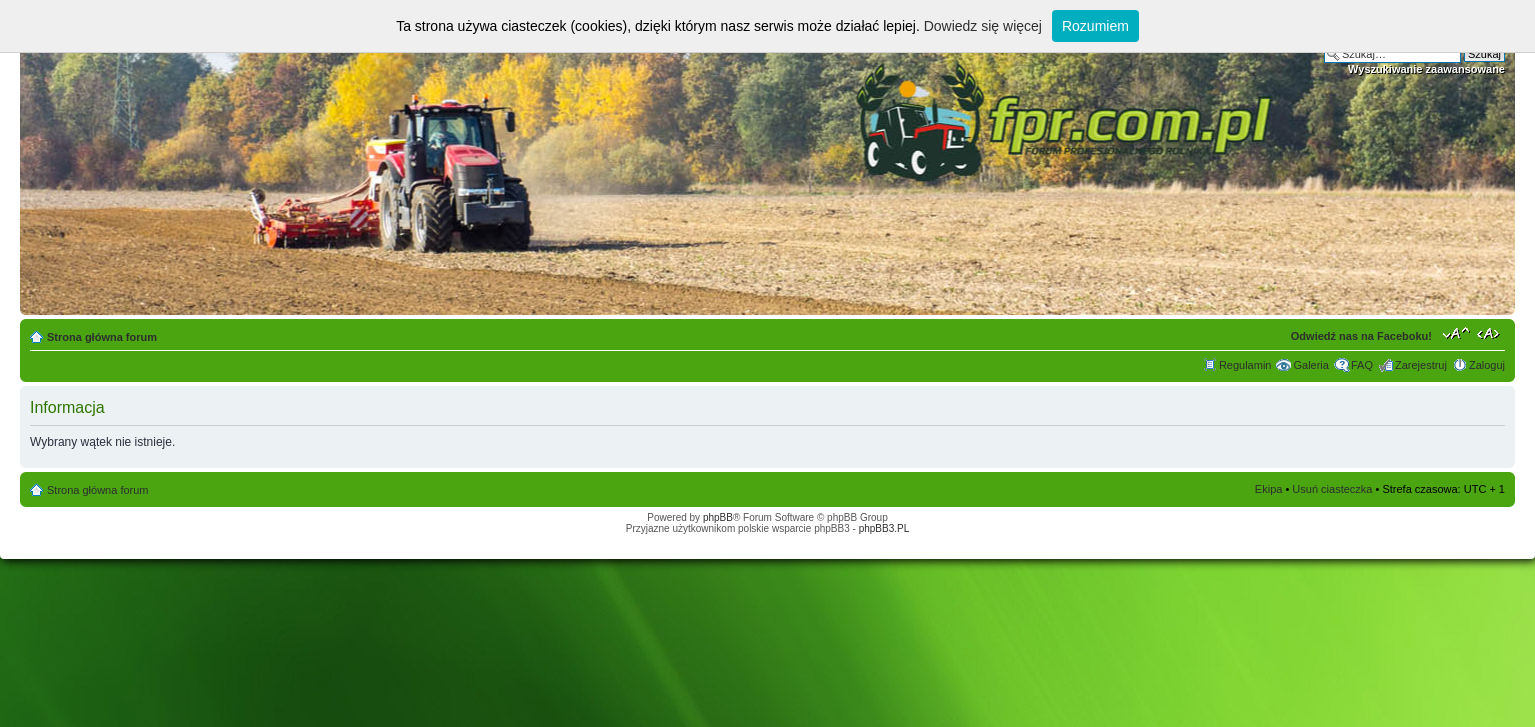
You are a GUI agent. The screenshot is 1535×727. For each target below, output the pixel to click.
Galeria (1310, 365)
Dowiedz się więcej (983, 26)
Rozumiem (1095, 26)
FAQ (1362, 365)
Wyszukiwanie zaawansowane (1426, 69)
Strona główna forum (102, 337)
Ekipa (1269, 489)
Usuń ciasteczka (1332, 489)
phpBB (718, 517)
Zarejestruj (1421, 365)
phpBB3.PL (884, 528)
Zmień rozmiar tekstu (1456, 333)
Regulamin (1245, 365)
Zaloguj (1487, 365)
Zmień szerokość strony (1490, 333)
